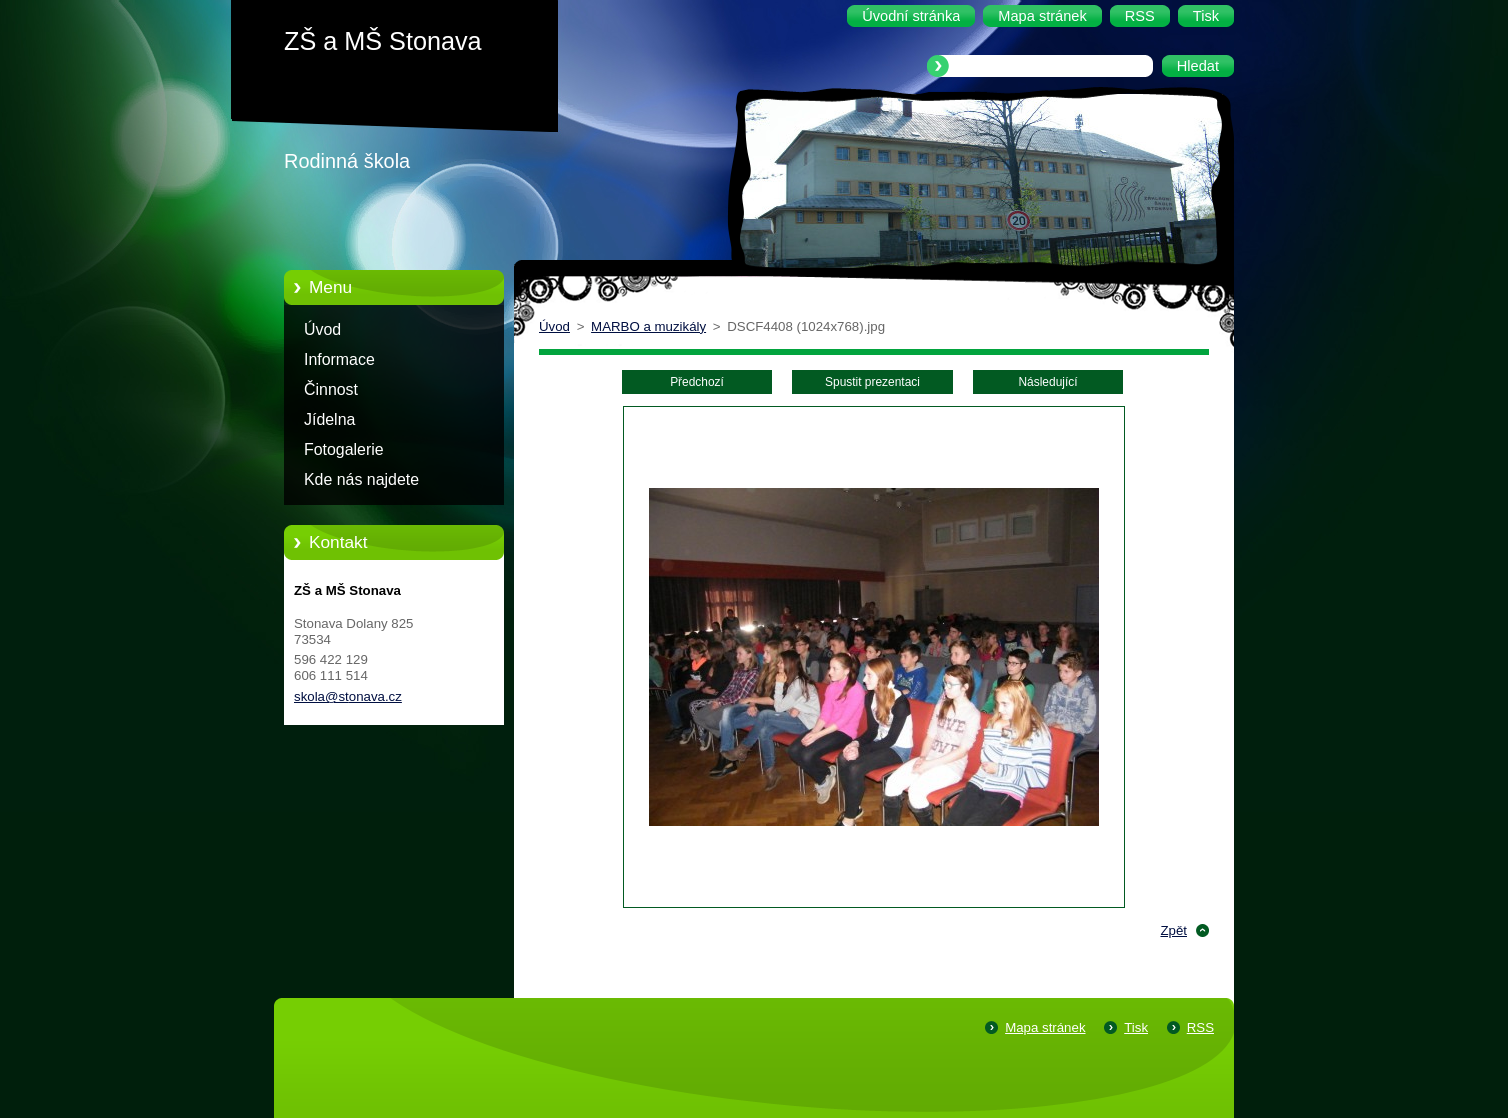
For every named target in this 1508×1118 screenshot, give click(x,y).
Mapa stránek (1045, 1027)
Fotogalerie (344, 449)
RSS (1200, 1027)
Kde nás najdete (361, 479)
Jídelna (329, 419)
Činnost (331, 389)
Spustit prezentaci (872, 382)
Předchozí (697, 382)
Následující (1047, 382)
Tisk (1136, 1027)
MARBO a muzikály (648, 326)
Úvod (322, 329)
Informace (339, 359)
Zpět (1173, 930)
